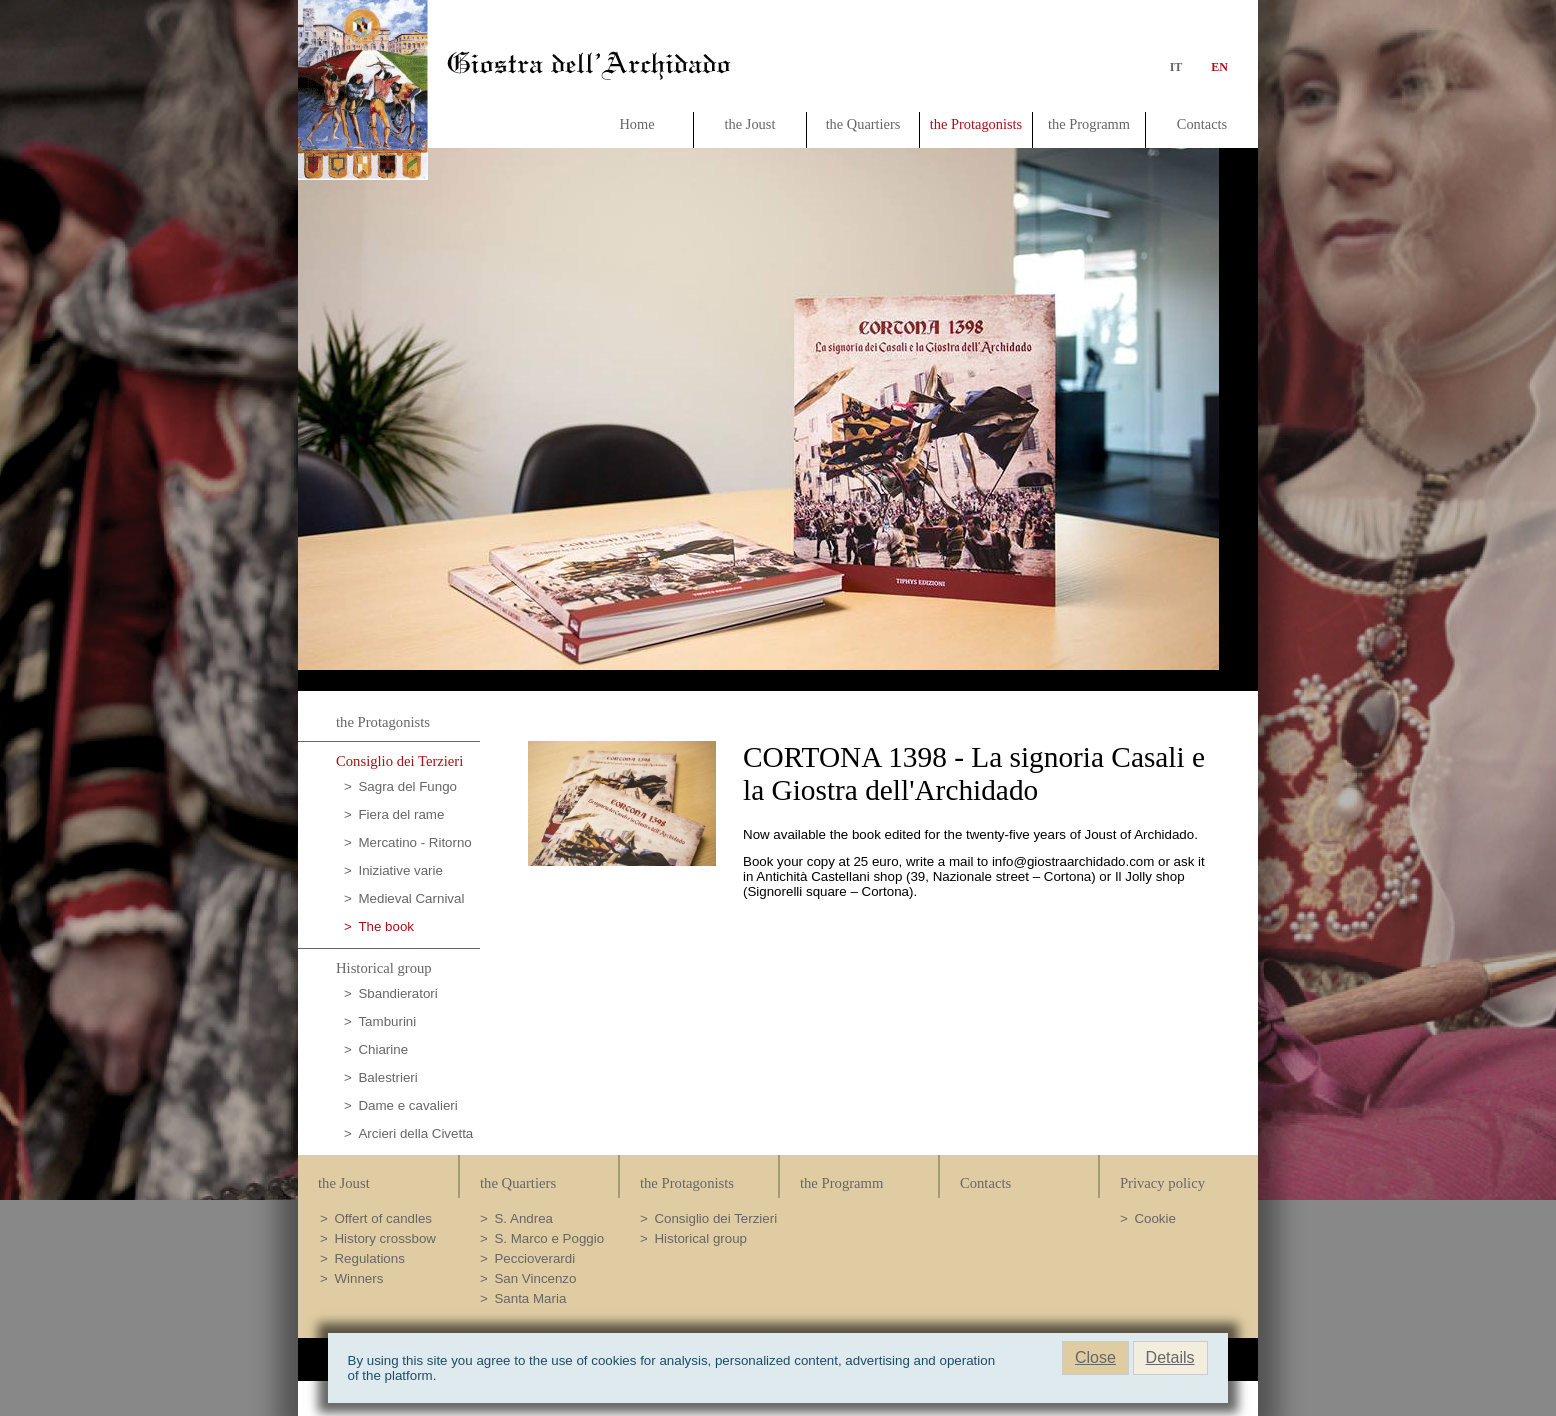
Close (1095, 1357)
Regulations (369, 1258)
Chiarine (383, 1049)
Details (1170, 1357)
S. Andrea (523, 1218)
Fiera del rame (401, 814)
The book (386, 926)
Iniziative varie (400, 870)
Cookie (1155, 1218)
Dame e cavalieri (407, 1105)
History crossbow (384, 1238)
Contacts (1202, 124)
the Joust (750, 124)
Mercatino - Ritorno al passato (408, 845)
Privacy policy (1162, 1183)
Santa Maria (530, 1298)
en (1215, 67)
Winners (358, 1278)
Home (636, 124)
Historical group (384, 968)
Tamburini (387, 1021)
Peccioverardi (534, 1258)
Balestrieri (387, 1077)
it (1176, 67)
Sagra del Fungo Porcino (400, 789)
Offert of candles (383, 1218)
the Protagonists (976, 124)
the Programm (1089, 124)
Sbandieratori (397, 993)
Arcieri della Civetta (415, 1133)
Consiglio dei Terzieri (399, 761)
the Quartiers (863, 124)
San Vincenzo (535, 1278)
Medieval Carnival (411, 898)
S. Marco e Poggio (549, 1238)
